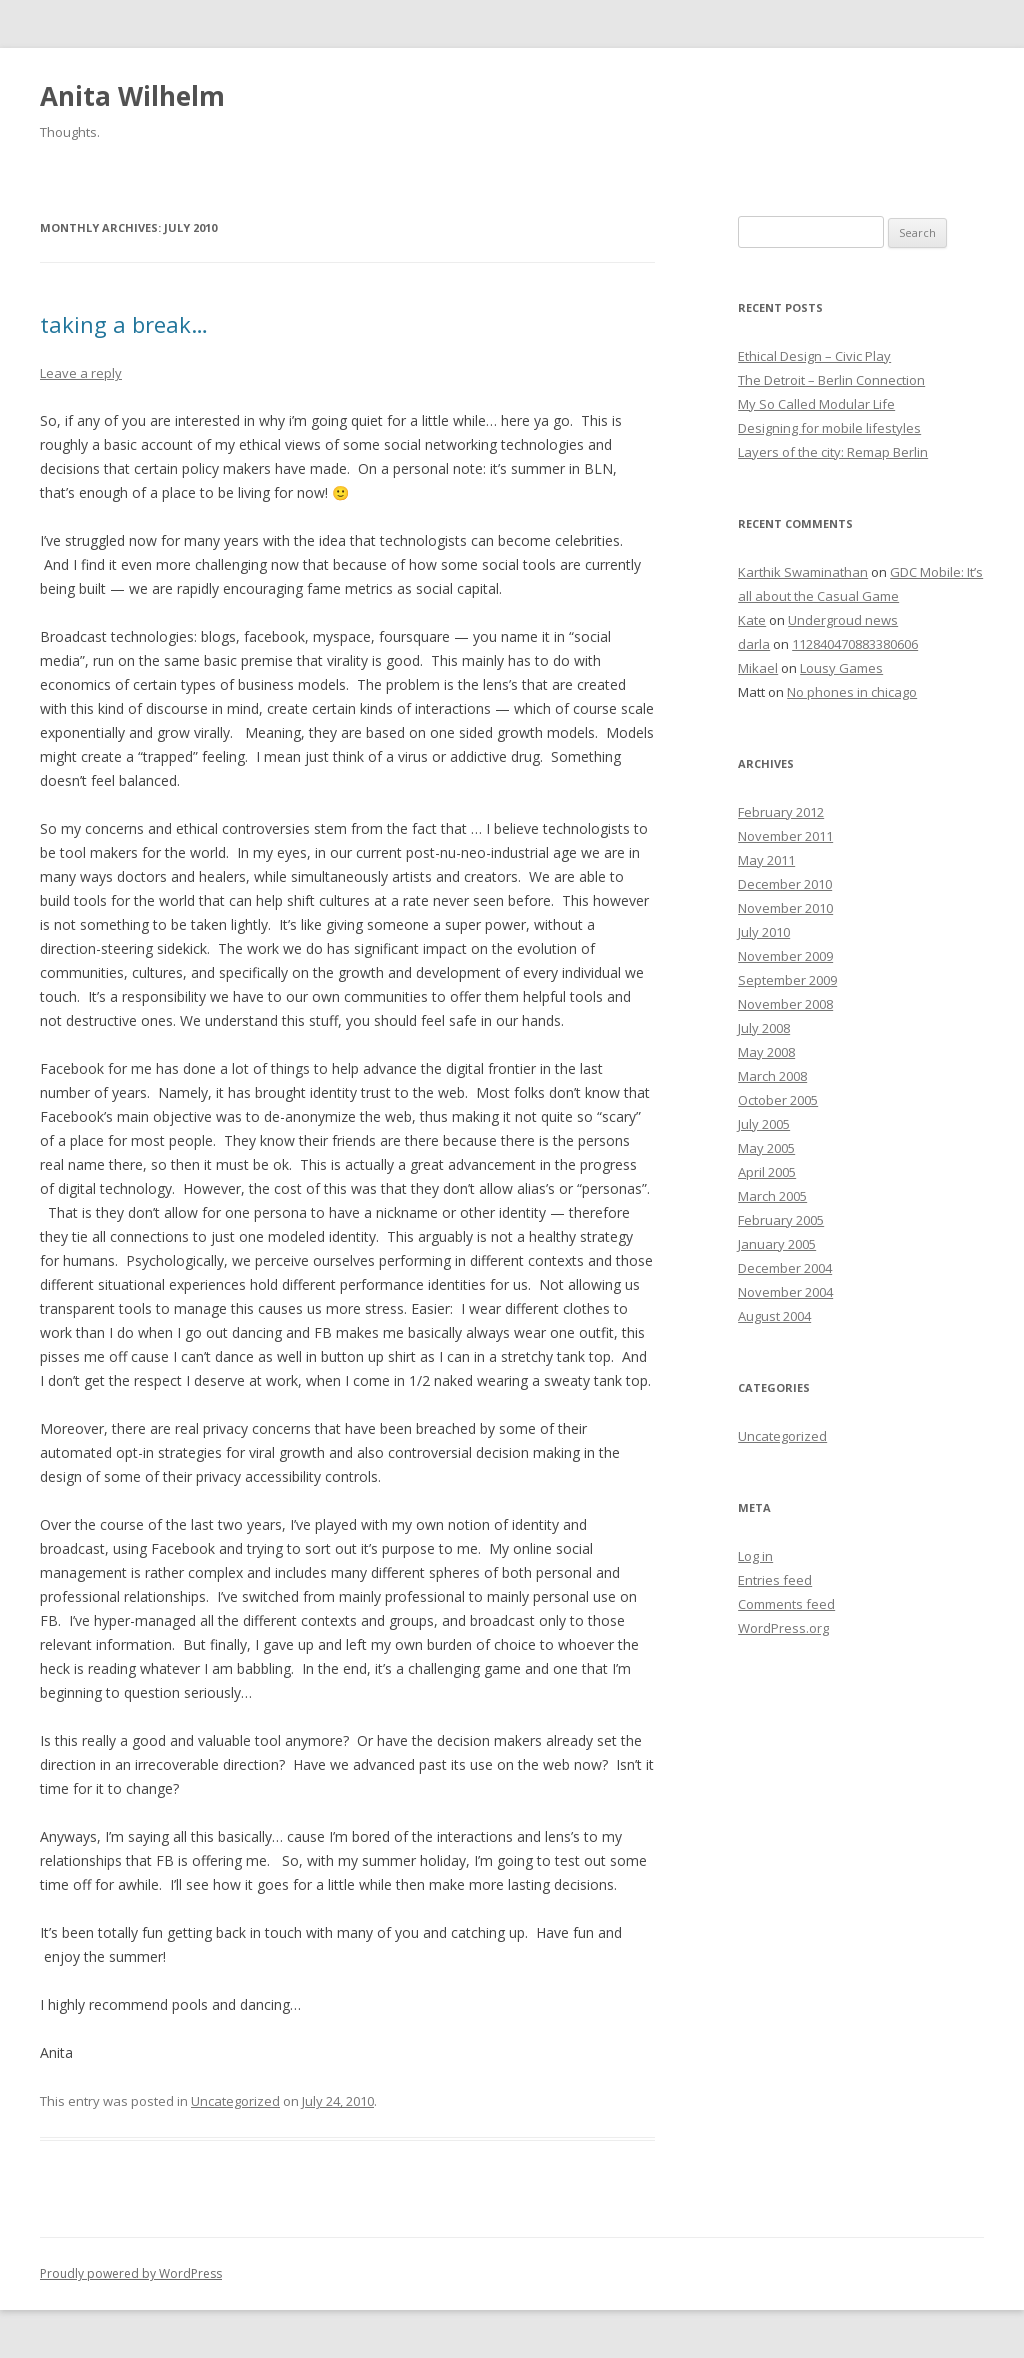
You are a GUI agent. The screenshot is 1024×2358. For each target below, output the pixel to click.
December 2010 (785, 884)
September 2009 (787, 980)
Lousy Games (841, 668)
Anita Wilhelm (132, 96)
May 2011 (766, 860)
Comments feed (786, 1604)
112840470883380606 (855, 644)
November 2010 (785, 908)
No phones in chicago (852, 692)
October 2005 (778, 1100)
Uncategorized (235, 2101)
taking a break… (124, 324)
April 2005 (767, 1172)
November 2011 (785, 836)
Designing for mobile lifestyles (829, 428)
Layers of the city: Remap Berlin (833, 452)
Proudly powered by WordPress (131, 2273)
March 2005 (772, 1196)
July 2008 (764, 1028)
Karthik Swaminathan (803, 572)
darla (754, 644)
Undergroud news (843, 620)
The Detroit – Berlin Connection (831, 380)
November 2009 (785, 956)
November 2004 (785, 1292)
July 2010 (764, 932)
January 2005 (777, 1244)
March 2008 (772, 1076)
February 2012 (781, 812)
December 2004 (785, 1268)
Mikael (758, 668)
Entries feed (775, 1580)
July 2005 (764, 1124)
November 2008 (785, 1004)
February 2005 (781, 1220)
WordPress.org (783, 1628)
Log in (755, 1556)
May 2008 (766, 1052)
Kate (752, 620)
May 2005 (766, 1148)
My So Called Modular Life (816, 404)
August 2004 (774, 1316)
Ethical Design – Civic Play (814, 356)
